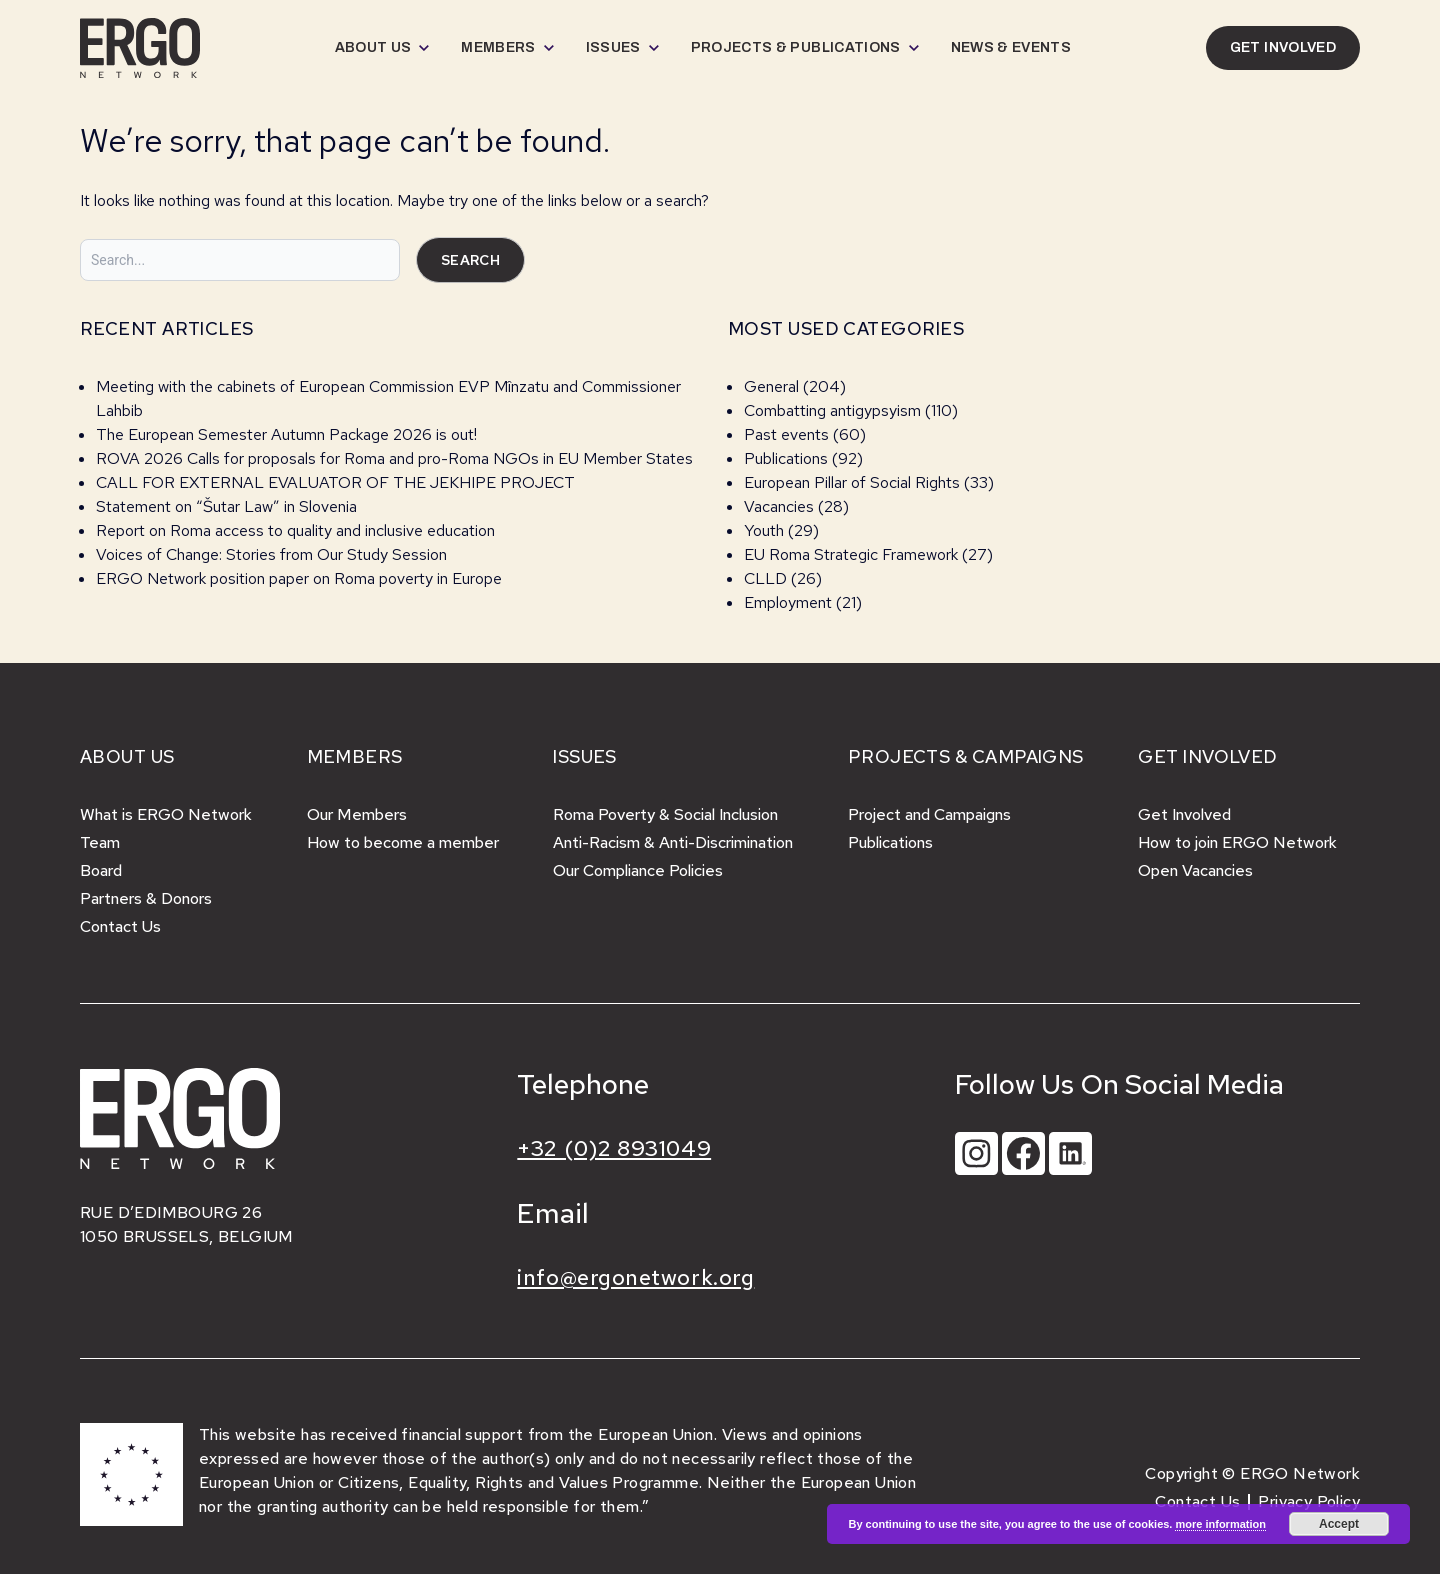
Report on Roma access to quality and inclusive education (295, 530)
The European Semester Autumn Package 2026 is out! (288, 434)
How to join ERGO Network (1237, 842)
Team (100, 842)
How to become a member (403, 842)
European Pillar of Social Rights (852, 482)
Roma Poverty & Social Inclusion (665, 814)
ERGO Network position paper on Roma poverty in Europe (299, 578)
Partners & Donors (146, 898)
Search (470, 260)
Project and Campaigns (929, 814)
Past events (786, 434)
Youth (764, 530)
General (771, 386)
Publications (786, 458)
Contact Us (120, 926)
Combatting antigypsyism (832, 410)
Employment (788, 602)
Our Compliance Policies (638, 870)
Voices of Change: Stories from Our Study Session (271, 554)
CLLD (765, 578)
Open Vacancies (1195, 870)
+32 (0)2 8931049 (614, 1148)
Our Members (357, 814)
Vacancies (779, 506)
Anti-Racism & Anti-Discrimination (673, 842)
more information (1220, 1524)
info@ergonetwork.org (635, 1277)
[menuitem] (382, 48)
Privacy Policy (1309, 1501)
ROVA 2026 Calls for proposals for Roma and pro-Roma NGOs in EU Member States (394, 458)
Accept (1339, 1524)
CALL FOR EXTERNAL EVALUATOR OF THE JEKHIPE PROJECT (335, 482)
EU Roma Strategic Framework (851, 554)
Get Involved (1184, 814)
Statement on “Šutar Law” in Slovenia (226, 506)
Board (101, 870)
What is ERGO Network (166, 814)
